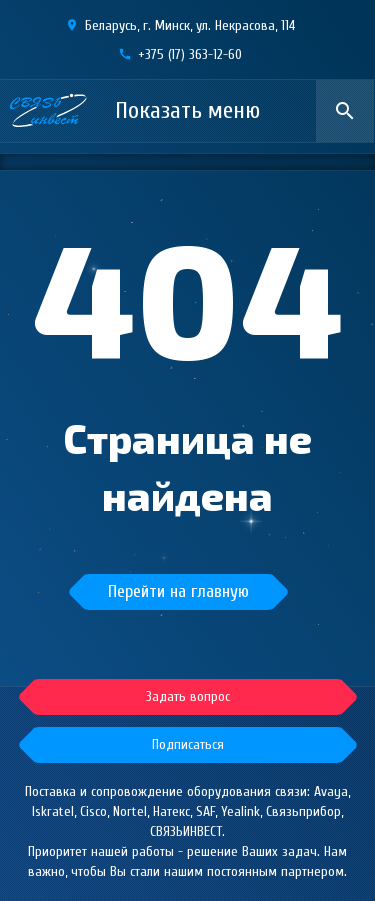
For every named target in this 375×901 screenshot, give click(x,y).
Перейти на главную (178, 591)
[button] (188, 745)
